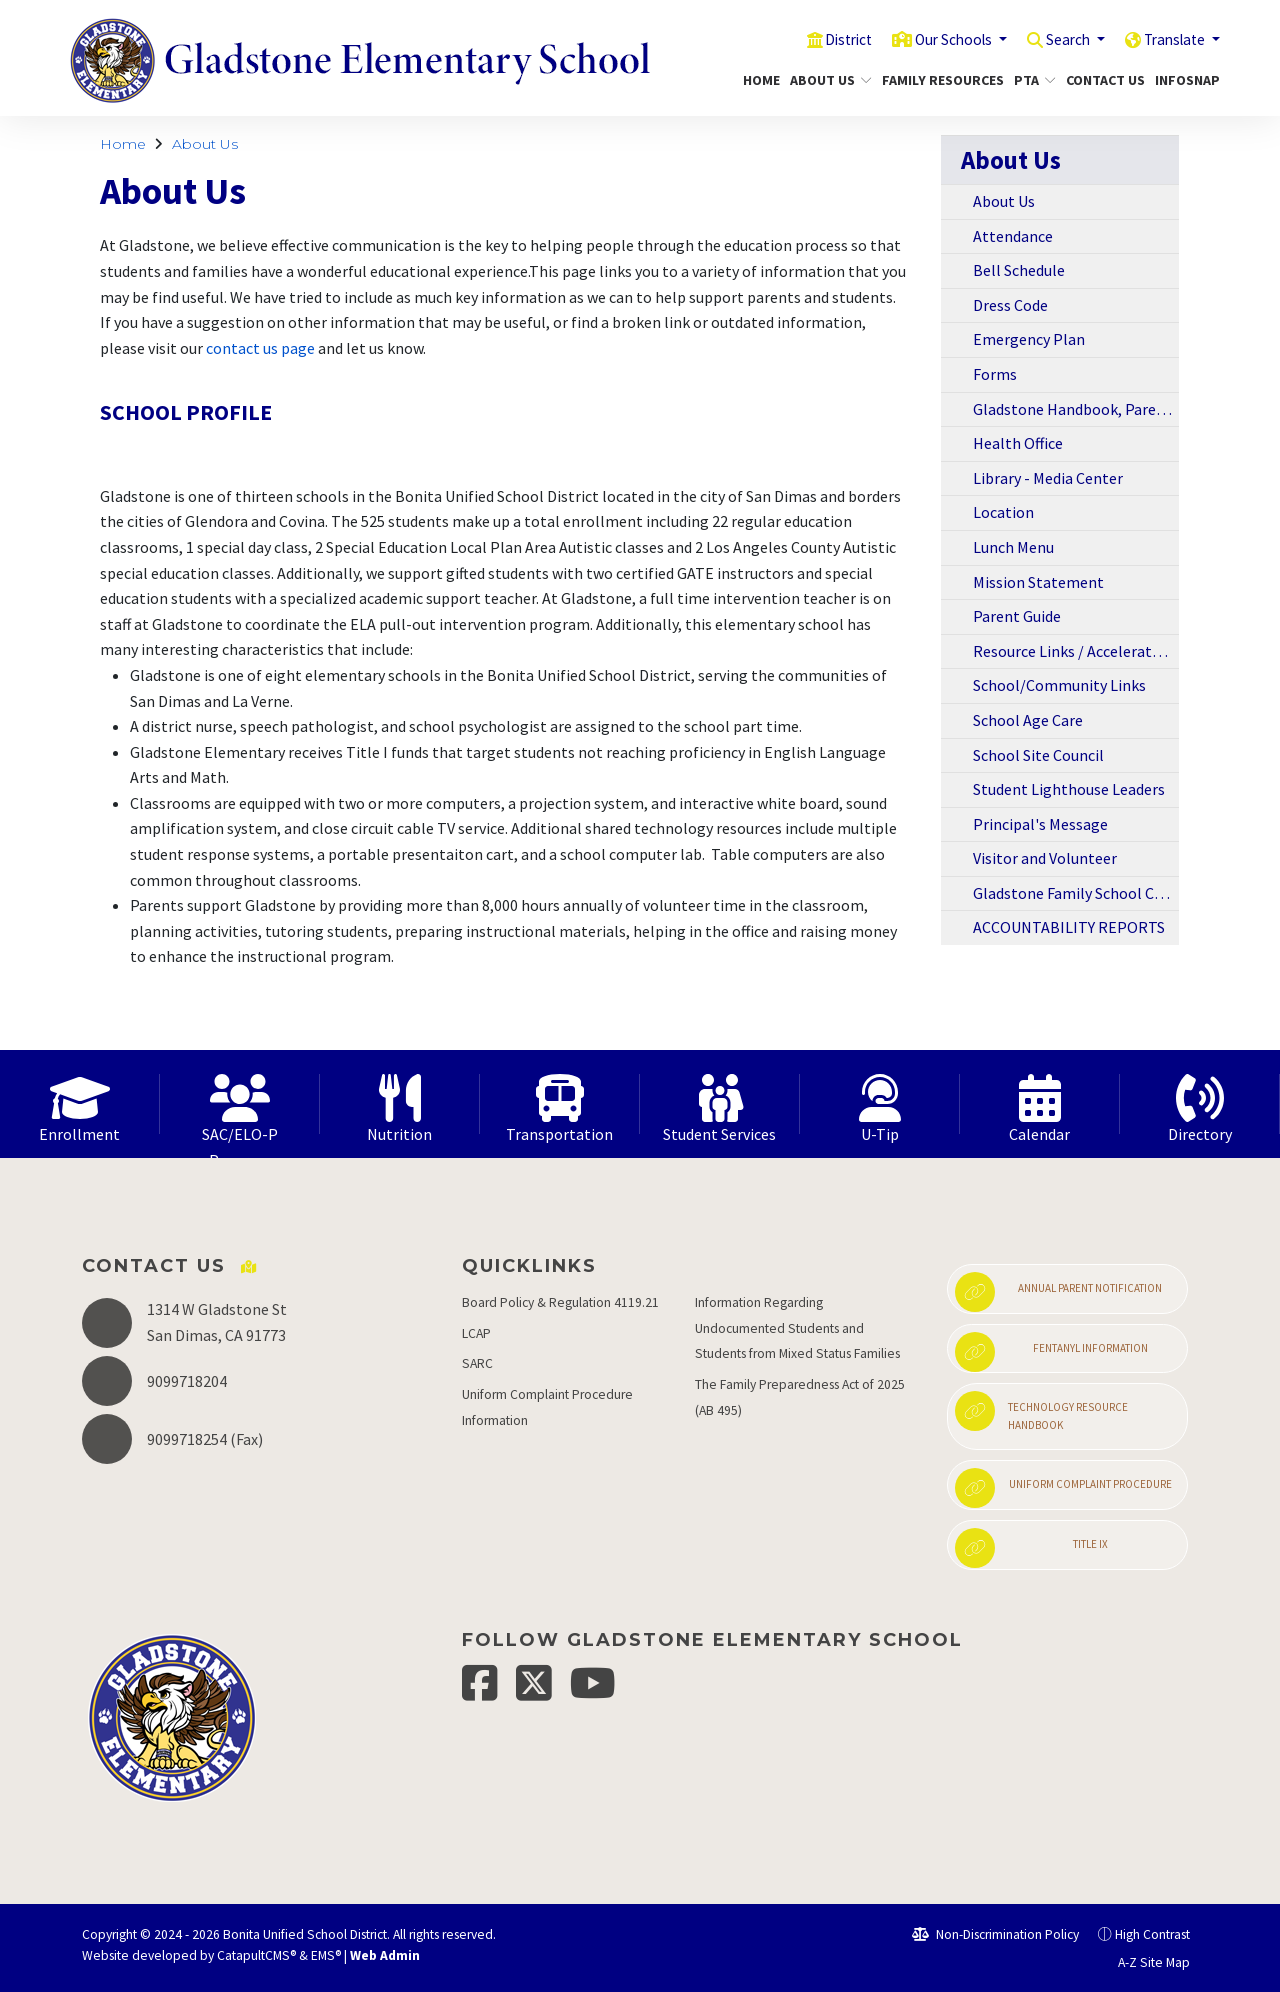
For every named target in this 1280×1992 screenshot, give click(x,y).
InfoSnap (1184, 80)
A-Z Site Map (1143, 1962)
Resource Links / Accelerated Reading (1076, 651)
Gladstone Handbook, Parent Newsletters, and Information (1076, 409)
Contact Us (1101, 80)
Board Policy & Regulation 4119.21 (560, 1302)
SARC (477, 1363)
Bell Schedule (1019, 270)
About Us (826, 80)
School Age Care (1028, 720)
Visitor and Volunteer (1045, 858)
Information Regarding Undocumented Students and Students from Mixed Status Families (797, 1328)
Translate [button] (1170, 39)
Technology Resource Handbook (1041, 1411)
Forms (995, 374)
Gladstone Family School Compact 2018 (1076, 893)
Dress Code (1010, 305)
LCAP (476, 1333)
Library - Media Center (1048, 478)
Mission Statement (1038, 582)
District (812, 39)
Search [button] (1053, 39)
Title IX (1031, 1548)
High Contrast (1152, 1934)
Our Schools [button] (928, 39)
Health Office (1018, 443)
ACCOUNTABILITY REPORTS (1069, 927)
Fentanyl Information (1051, 1352)
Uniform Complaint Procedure (1063, 1488)
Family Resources (936, 80)
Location (1003, 512)
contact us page (260, 348)
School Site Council (1038, 755)
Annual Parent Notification (1058, 1292)
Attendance (1013, 236)
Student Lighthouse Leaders (1069, 789)
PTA (1032, 80)
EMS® (326, 1955)
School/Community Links (1059, 685)
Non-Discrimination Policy (995, 1934)
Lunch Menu (1013, 547)
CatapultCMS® (256, 1955)
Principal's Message (1040, 824)
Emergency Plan (1029, 339)
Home (759, 80)
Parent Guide (1017, 616)
